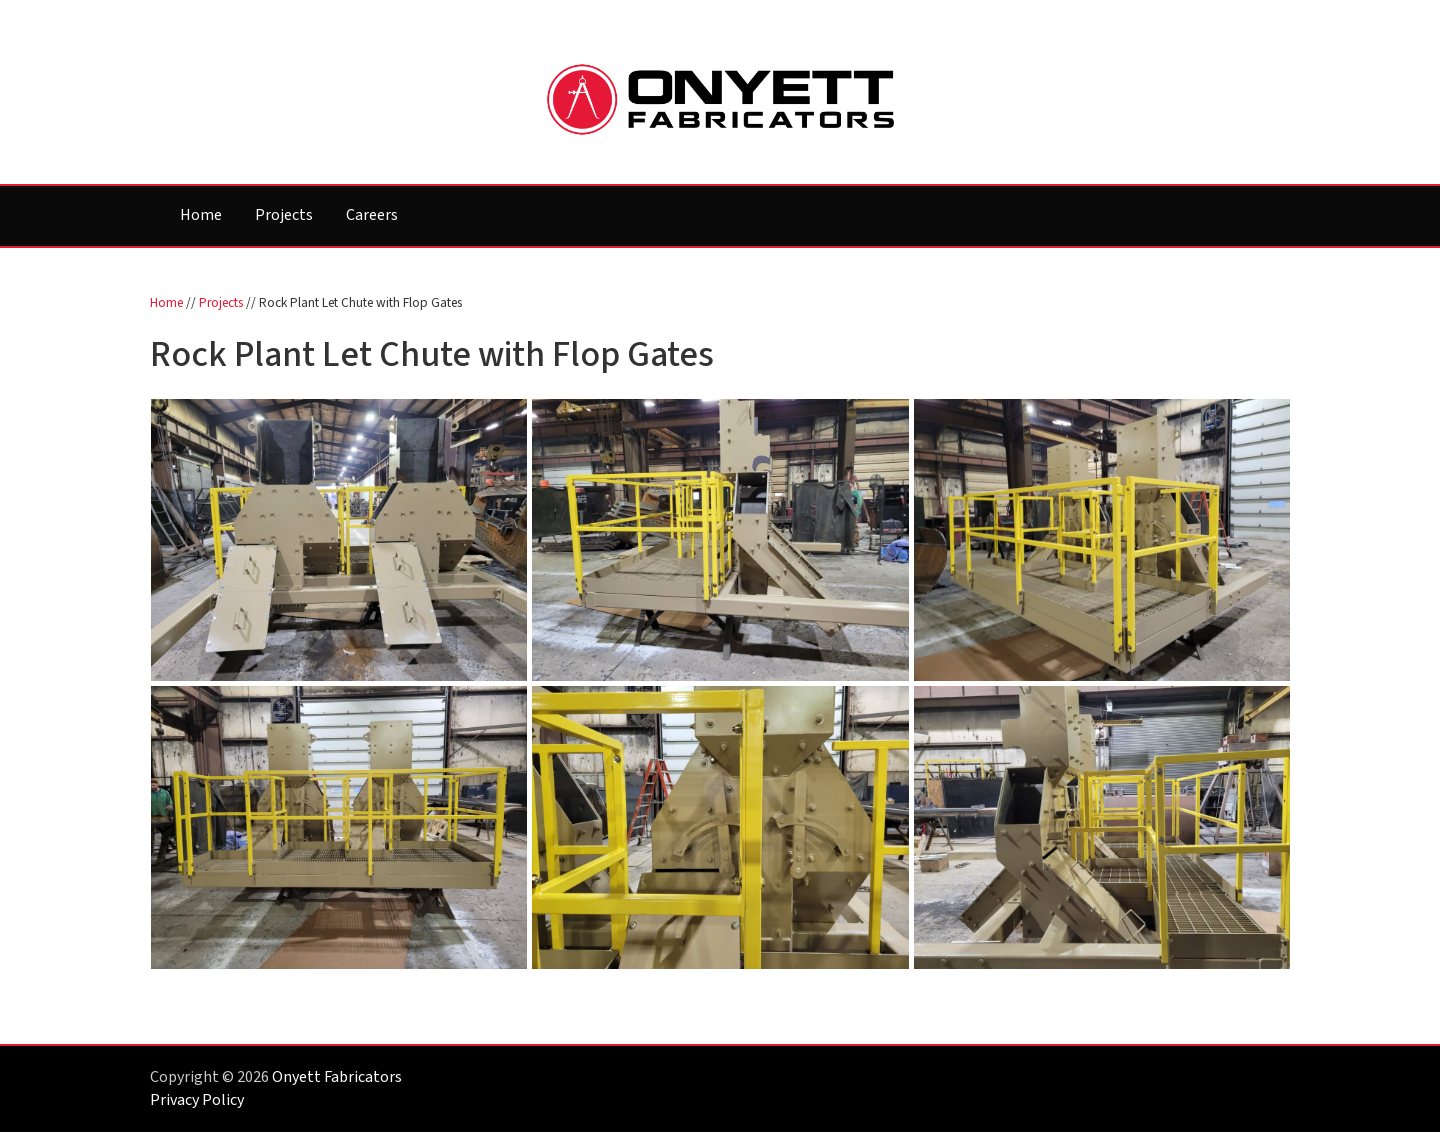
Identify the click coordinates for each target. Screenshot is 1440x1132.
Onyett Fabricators (337, 1077)
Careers (372, 215)
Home (201, 215)
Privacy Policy (197, 1100)
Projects (284, 215)
